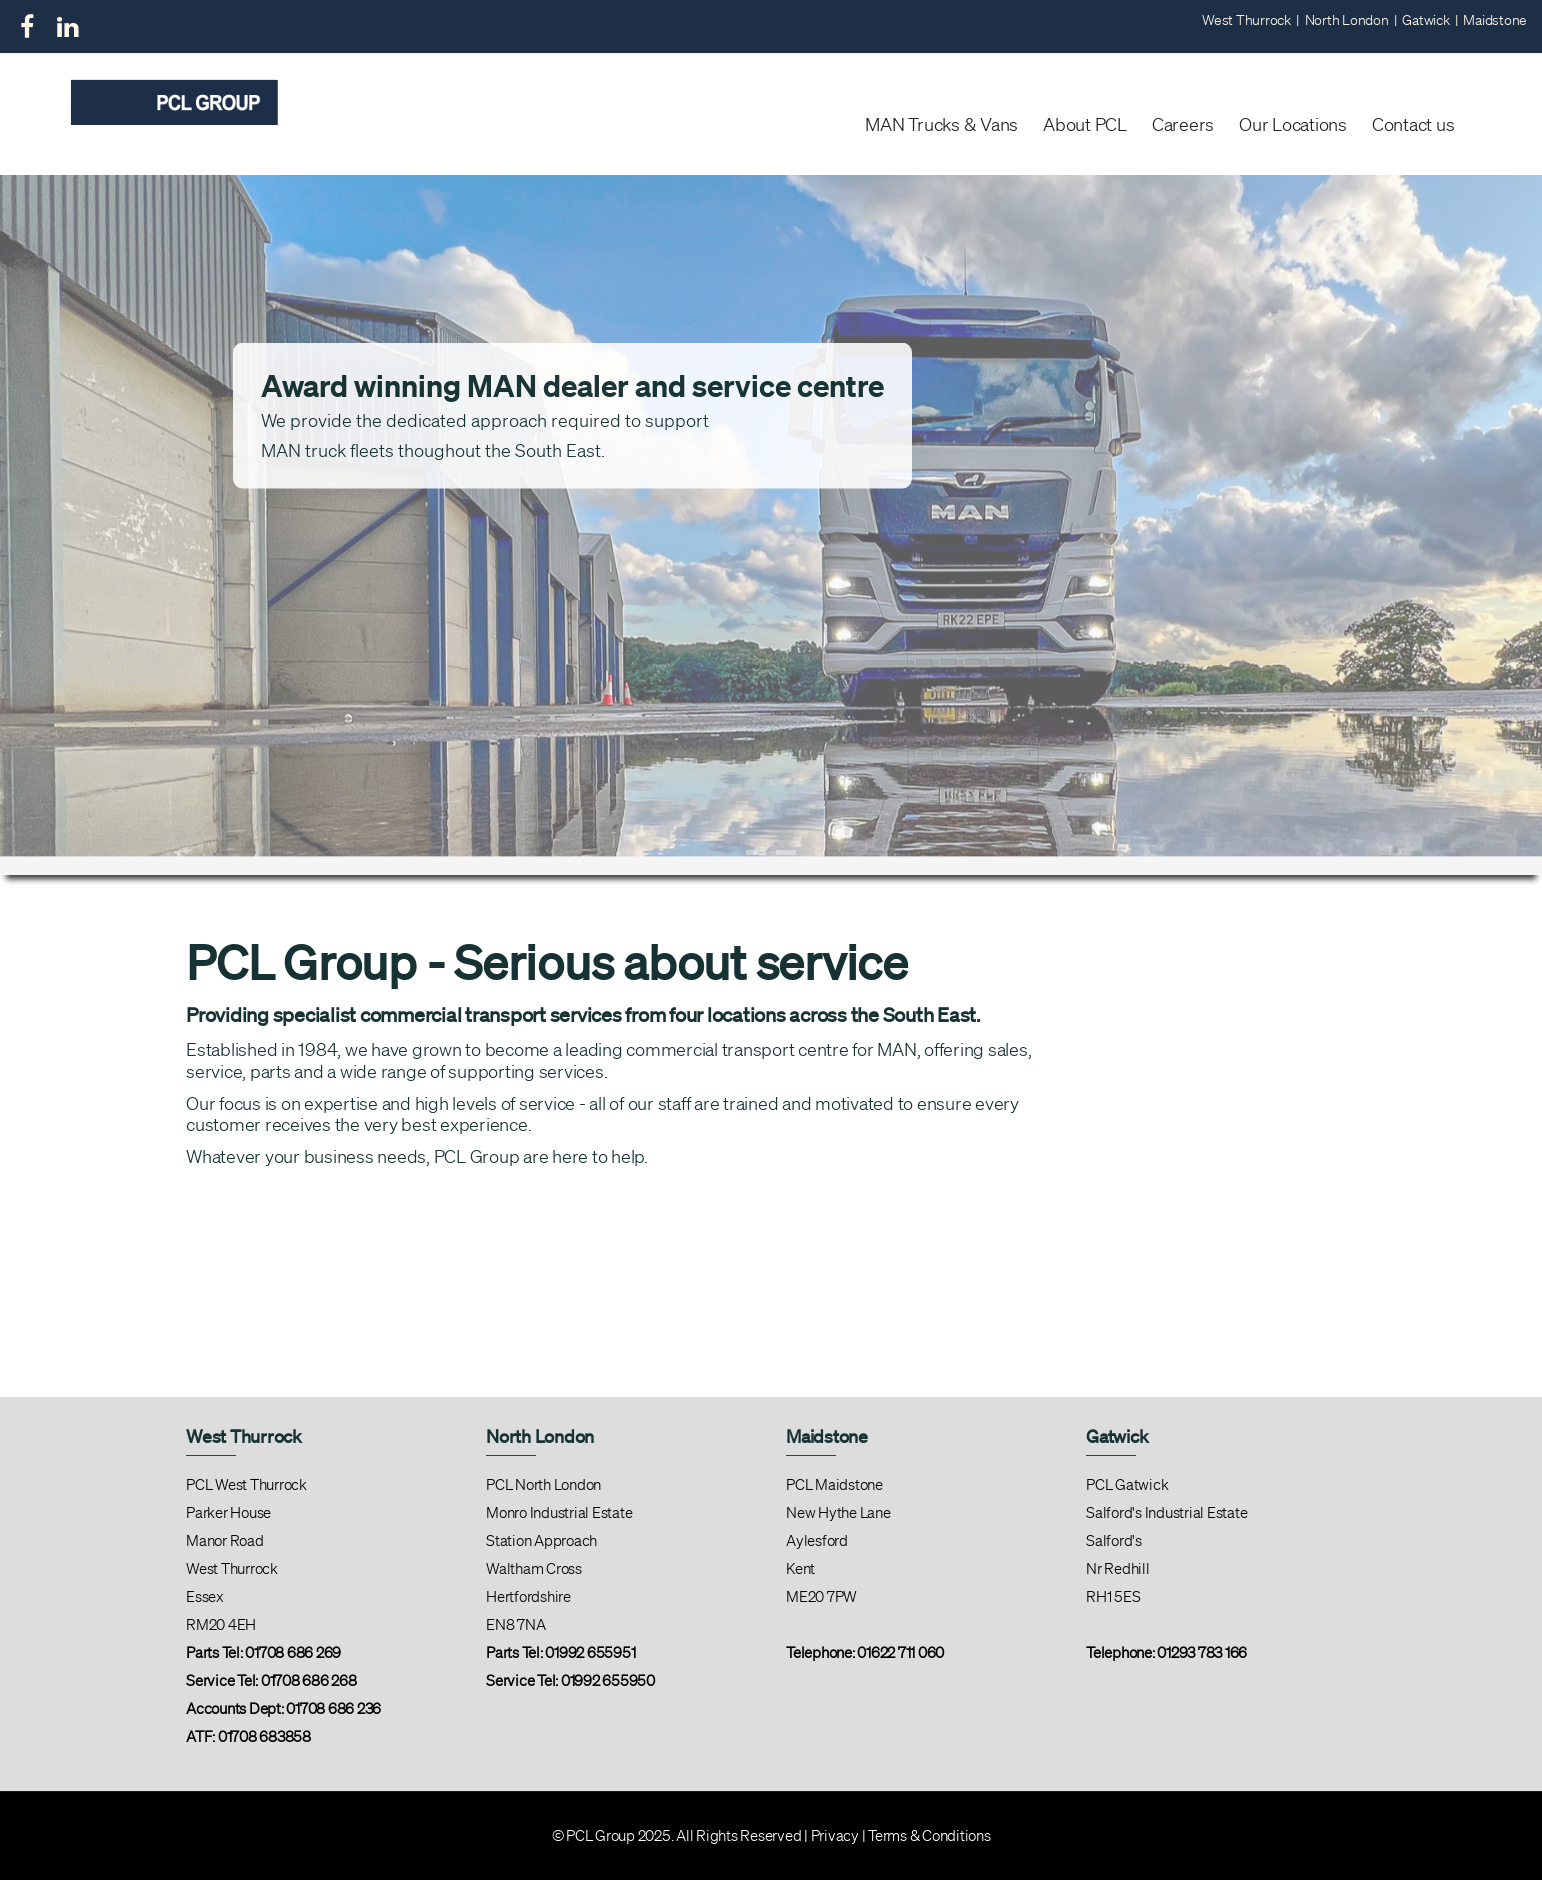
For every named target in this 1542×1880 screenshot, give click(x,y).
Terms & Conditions (929, 1836)
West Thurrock (1246, 20)
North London (1347, 20)
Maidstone (1495, 20)
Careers (1183, 124)
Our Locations (1293, 124)
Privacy (835, 1836)
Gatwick (1425, 20)
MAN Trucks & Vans (941, 124)
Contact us (1413, 124)
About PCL (1085, 124)
